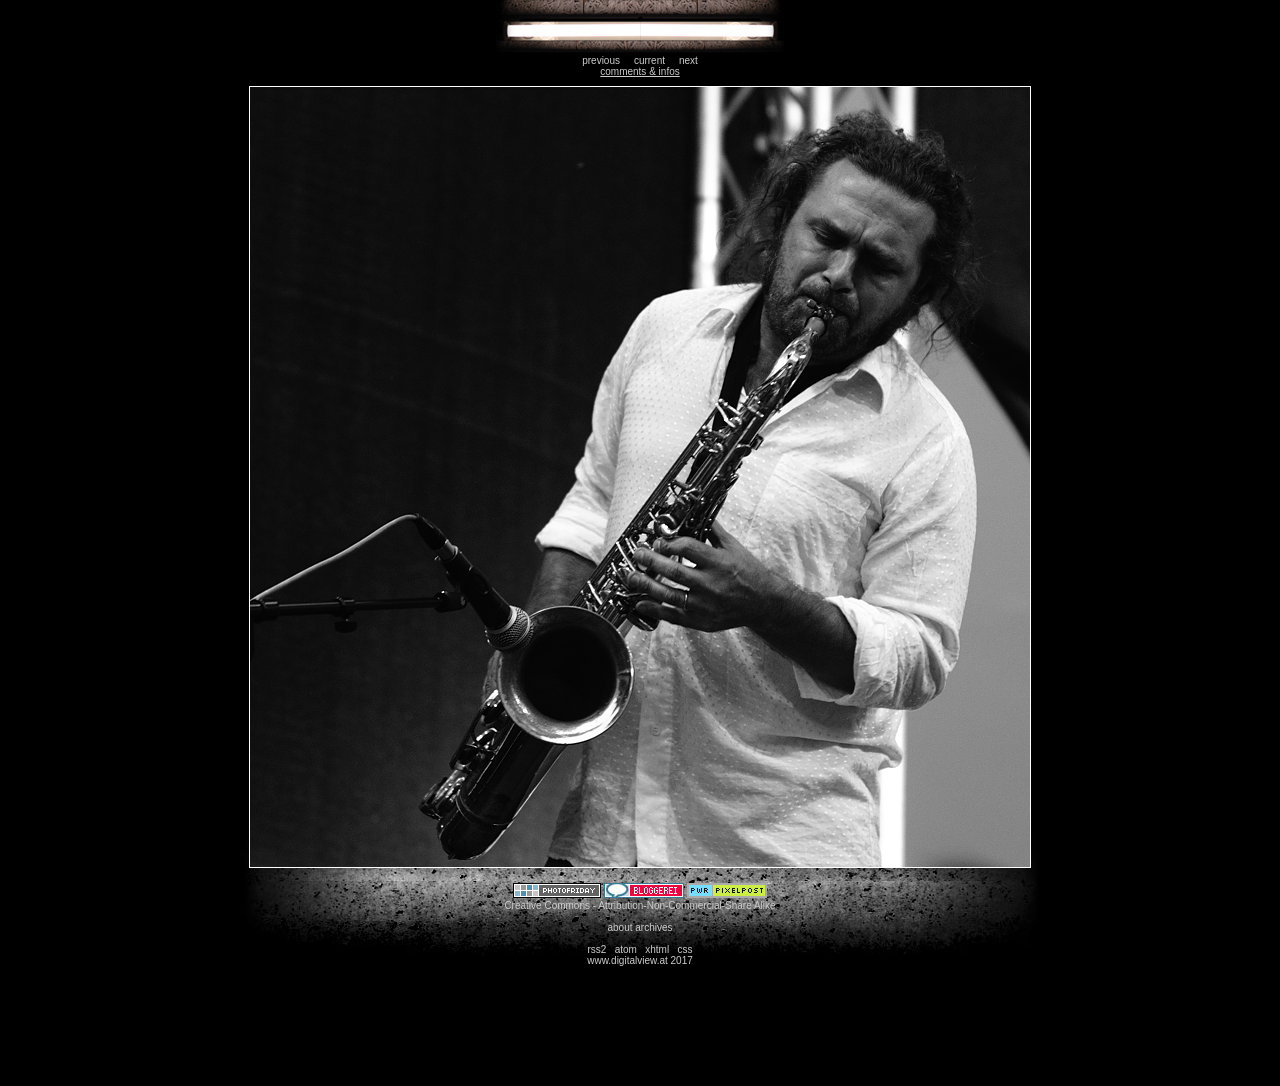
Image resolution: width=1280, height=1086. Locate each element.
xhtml (657, 949)
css (685, 949)
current (649, 60)
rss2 (596, 949)
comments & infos (639, 71)
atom (626, 949)
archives (653, 927)
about (619, 927)
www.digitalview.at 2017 (640, 960)
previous (601, 60)
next (688, 60)
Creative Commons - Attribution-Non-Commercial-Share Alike (639, 905)
